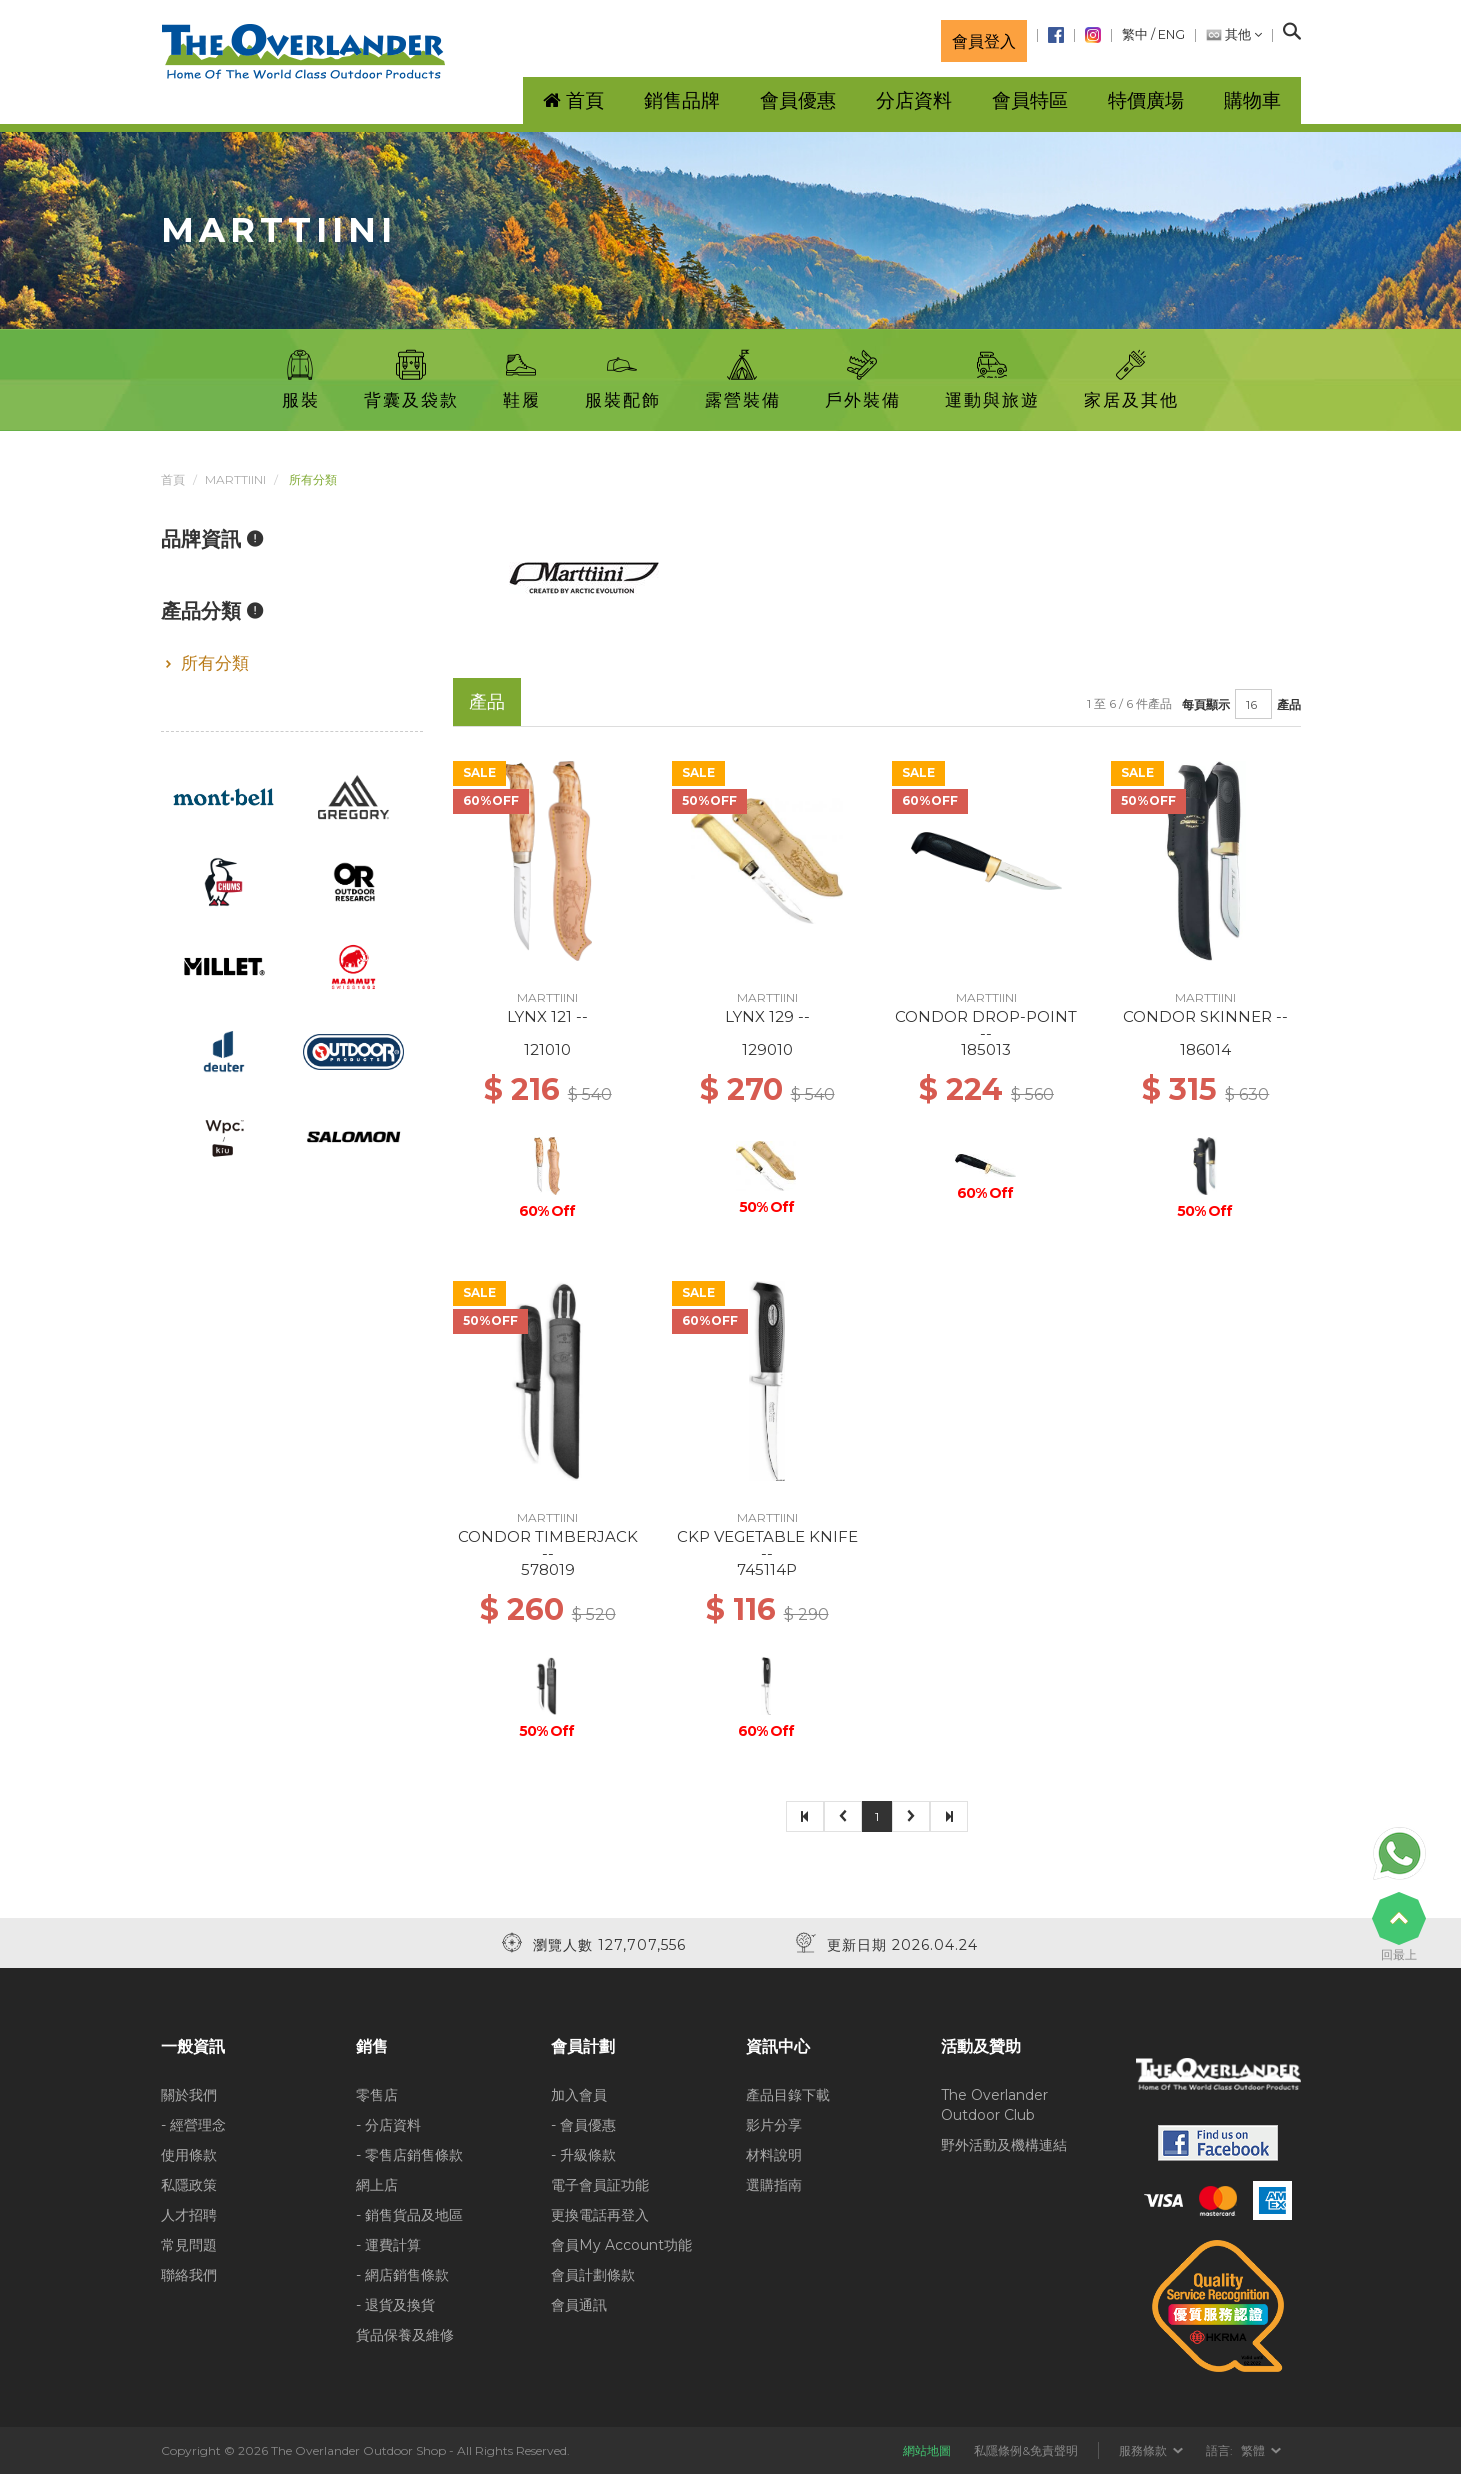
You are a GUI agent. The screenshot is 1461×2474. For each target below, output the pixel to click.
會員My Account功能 (621, 2245)
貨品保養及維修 (405, 2335)
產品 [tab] (487, 701)
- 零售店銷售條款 (409, 2155)
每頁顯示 (1206, 704)
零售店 (377, 2095)
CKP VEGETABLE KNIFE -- (767, 1545)
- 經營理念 (193, 2125)
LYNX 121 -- (547, 1016)
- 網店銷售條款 (402, 2275)
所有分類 (215, 663)
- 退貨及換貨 (395, 2305)
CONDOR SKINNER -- (1205, 1016)
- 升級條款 (583, 2155)
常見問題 (189, 2245)
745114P (767, 1569)
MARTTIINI (235, 479)
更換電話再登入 (600, 2215)
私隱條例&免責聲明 (1026, 2450)
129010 (767, 1049)
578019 (548, 1569)
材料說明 (774, 2155)
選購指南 (774, 2185)
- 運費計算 (388, 2245)
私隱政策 (189, 2185)
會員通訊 (579, 2305)
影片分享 (774, 2125)
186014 (1205, 1049)
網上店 (377, 2185)
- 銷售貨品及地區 (409, 2215)
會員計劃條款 (593, 2275)
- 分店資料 (388, 2125)
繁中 (1135, 34)
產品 (1289, 704)
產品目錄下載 (788, 2095)
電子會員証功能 (600, 2185)
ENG (1171, 34)
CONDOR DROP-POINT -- (986, 1025)
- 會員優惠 (583, 2125)
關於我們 (189, 2095)
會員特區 (1030, 100)
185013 (986, 1049)
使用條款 (189, 2155)
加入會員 (579, 2095)
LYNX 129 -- (767, 1016)
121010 (547, 1049)
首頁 (173, 479)
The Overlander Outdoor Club (994, 2105)
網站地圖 (927, 2450)
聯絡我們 (189, 2275)
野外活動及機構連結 (1004, 2145)
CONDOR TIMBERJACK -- (548, 1545)
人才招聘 (189, 2215)
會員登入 (984, 41)
